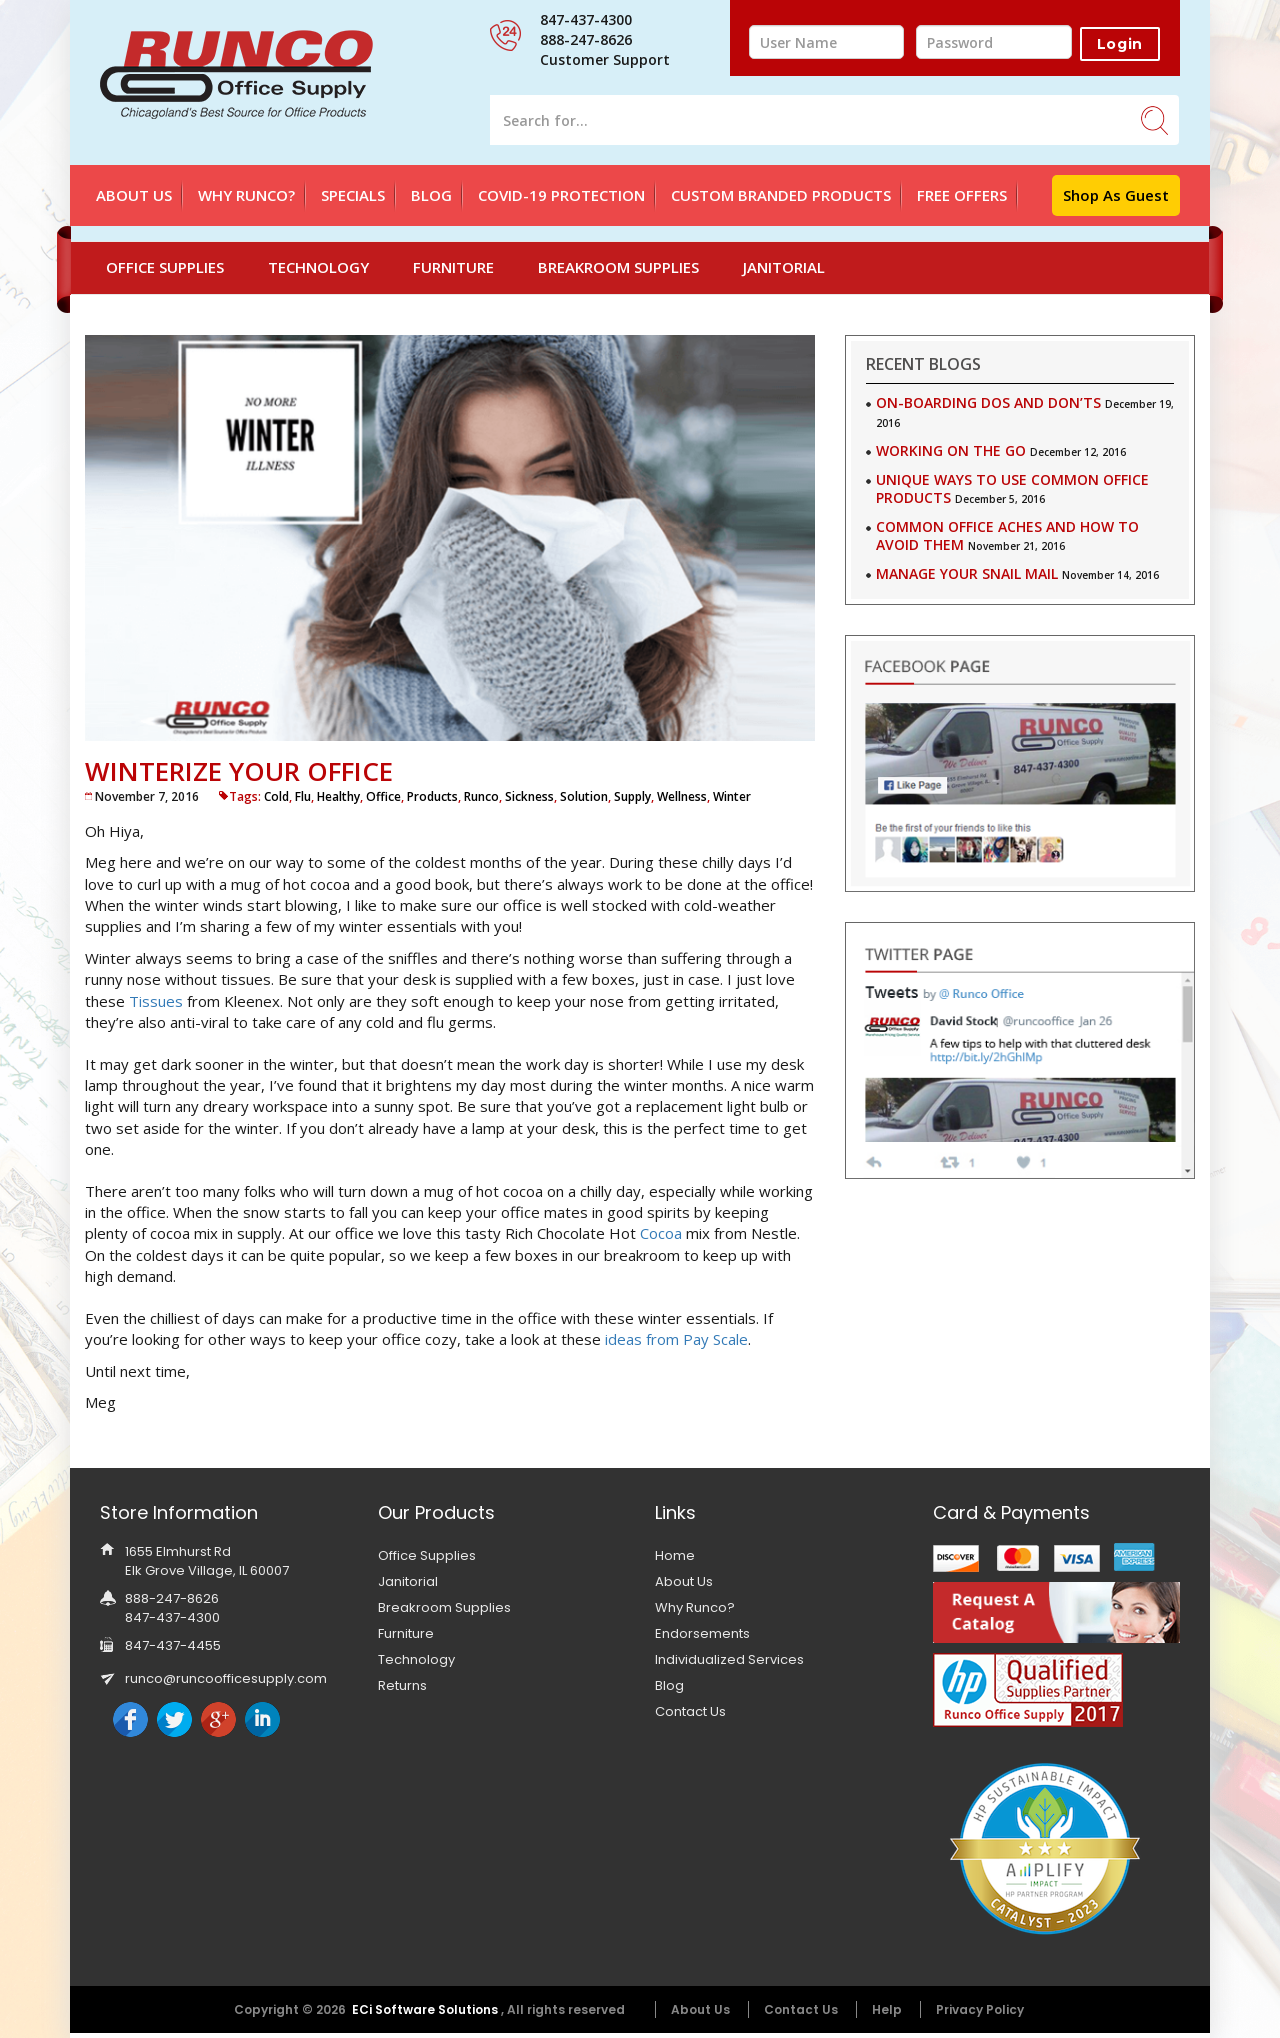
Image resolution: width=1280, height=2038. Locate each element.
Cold (276, 796)
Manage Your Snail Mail (967, 573)
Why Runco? (246, 195)
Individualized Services (729, 1659)
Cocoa (661, 1233)
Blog (431, 195)
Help (887, 2009)
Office (383, 796)
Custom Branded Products (781, 195)
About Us (134, 195)
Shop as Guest (1116, 195)
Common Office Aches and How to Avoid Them (1007, 535)
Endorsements (702, 1633)
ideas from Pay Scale (676, 1339)
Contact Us (690, 1711)
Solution (584, 796)
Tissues (156, 1001)
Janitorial (784, 267)
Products (432, 796)
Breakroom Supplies (618, 267)
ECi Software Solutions (426, 2009)
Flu (303, 796)
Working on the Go (951, 450)
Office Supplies (165, 267)
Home (675, 1555)
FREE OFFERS (962, 195)
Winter (732, 796)
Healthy (338, 796)
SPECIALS (353, 195)
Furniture (453, 267)
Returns (402, 1685)
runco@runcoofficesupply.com (226, 1678)
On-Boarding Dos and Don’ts (988, 402)
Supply (632, 796)
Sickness (529, 796)
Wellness (682, 796)
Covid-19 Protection (561, 195)
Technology (318, 267)
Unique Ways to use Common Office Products (1012, 488)
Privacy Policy (980, 2009)
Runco (481, 796)
